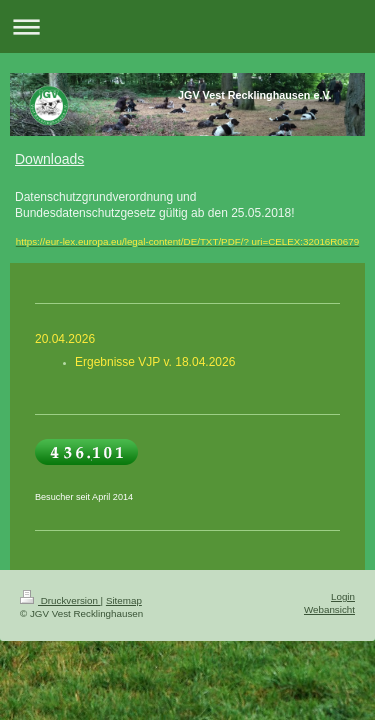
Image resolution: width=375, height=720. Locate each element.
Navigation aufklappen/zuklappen (187, 26)
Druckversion (60, 600)
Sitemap (124, 600)
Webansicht (329, 609)
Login (343, 596)
